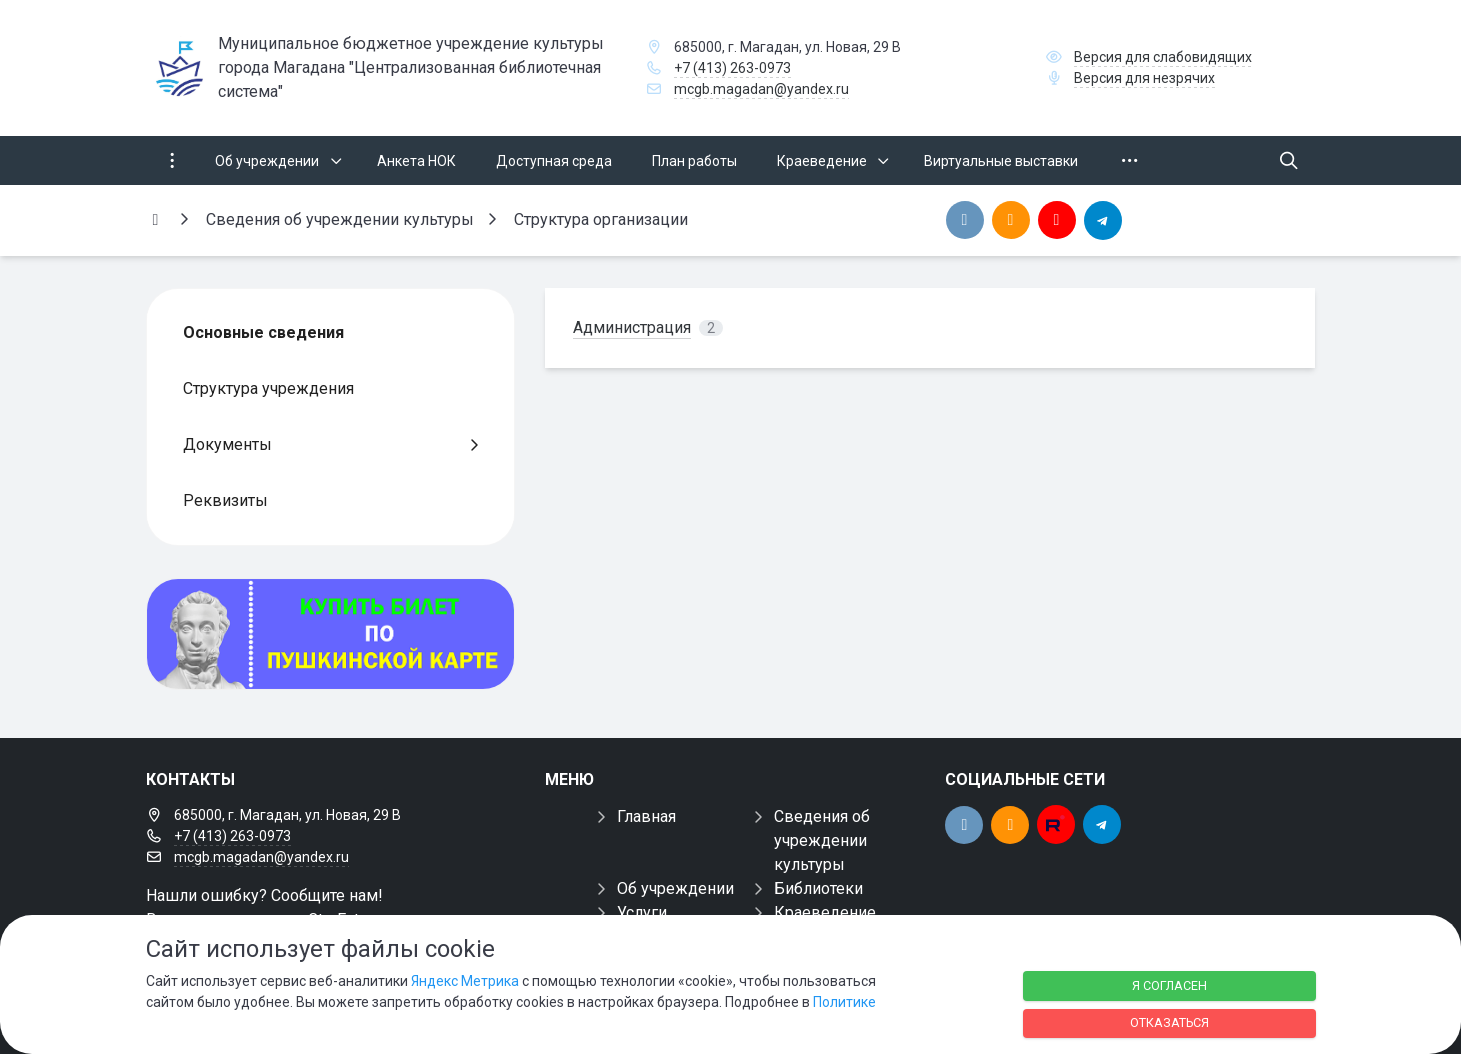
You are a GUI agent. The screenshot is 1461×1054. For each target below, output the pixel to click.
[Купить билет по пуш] (331, 634)
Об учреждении (675, 888)
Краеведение (825, 912)
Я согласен (1169, 985)
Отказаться (1169, 1022)
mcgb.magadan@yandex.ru (761, 89)
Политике (844, 1002)
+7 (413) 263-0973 (732, 68)
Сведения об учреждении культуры (822, 840)
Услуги (642, 912)
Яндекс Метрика (465, 981)
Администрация (632, 327)
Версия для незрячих (1144, 78)
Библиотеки (818, 888)
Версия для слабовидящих (1163, 57)
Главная (646, 816)
